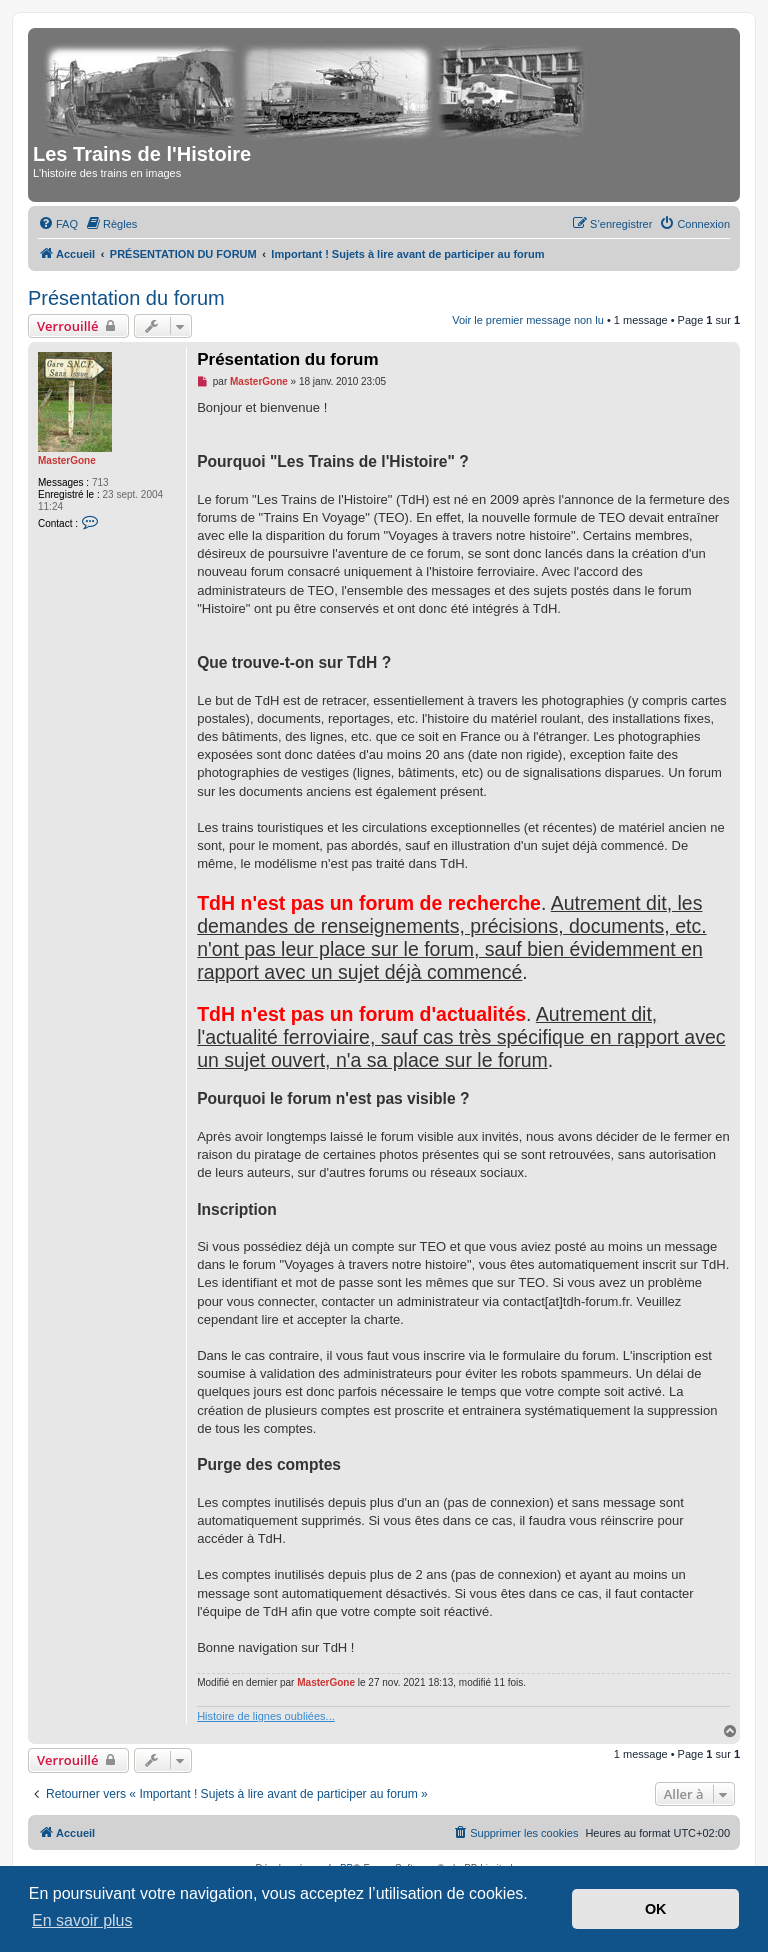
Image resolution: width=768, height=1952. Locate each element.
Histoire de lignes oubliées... (266, 1716)
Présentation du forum (126, 298)
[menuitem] (58, 224)
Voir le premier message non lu (528, 320)
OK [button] (656, 1909)
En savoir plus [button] (82, 1920)
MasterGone (67, 460)
